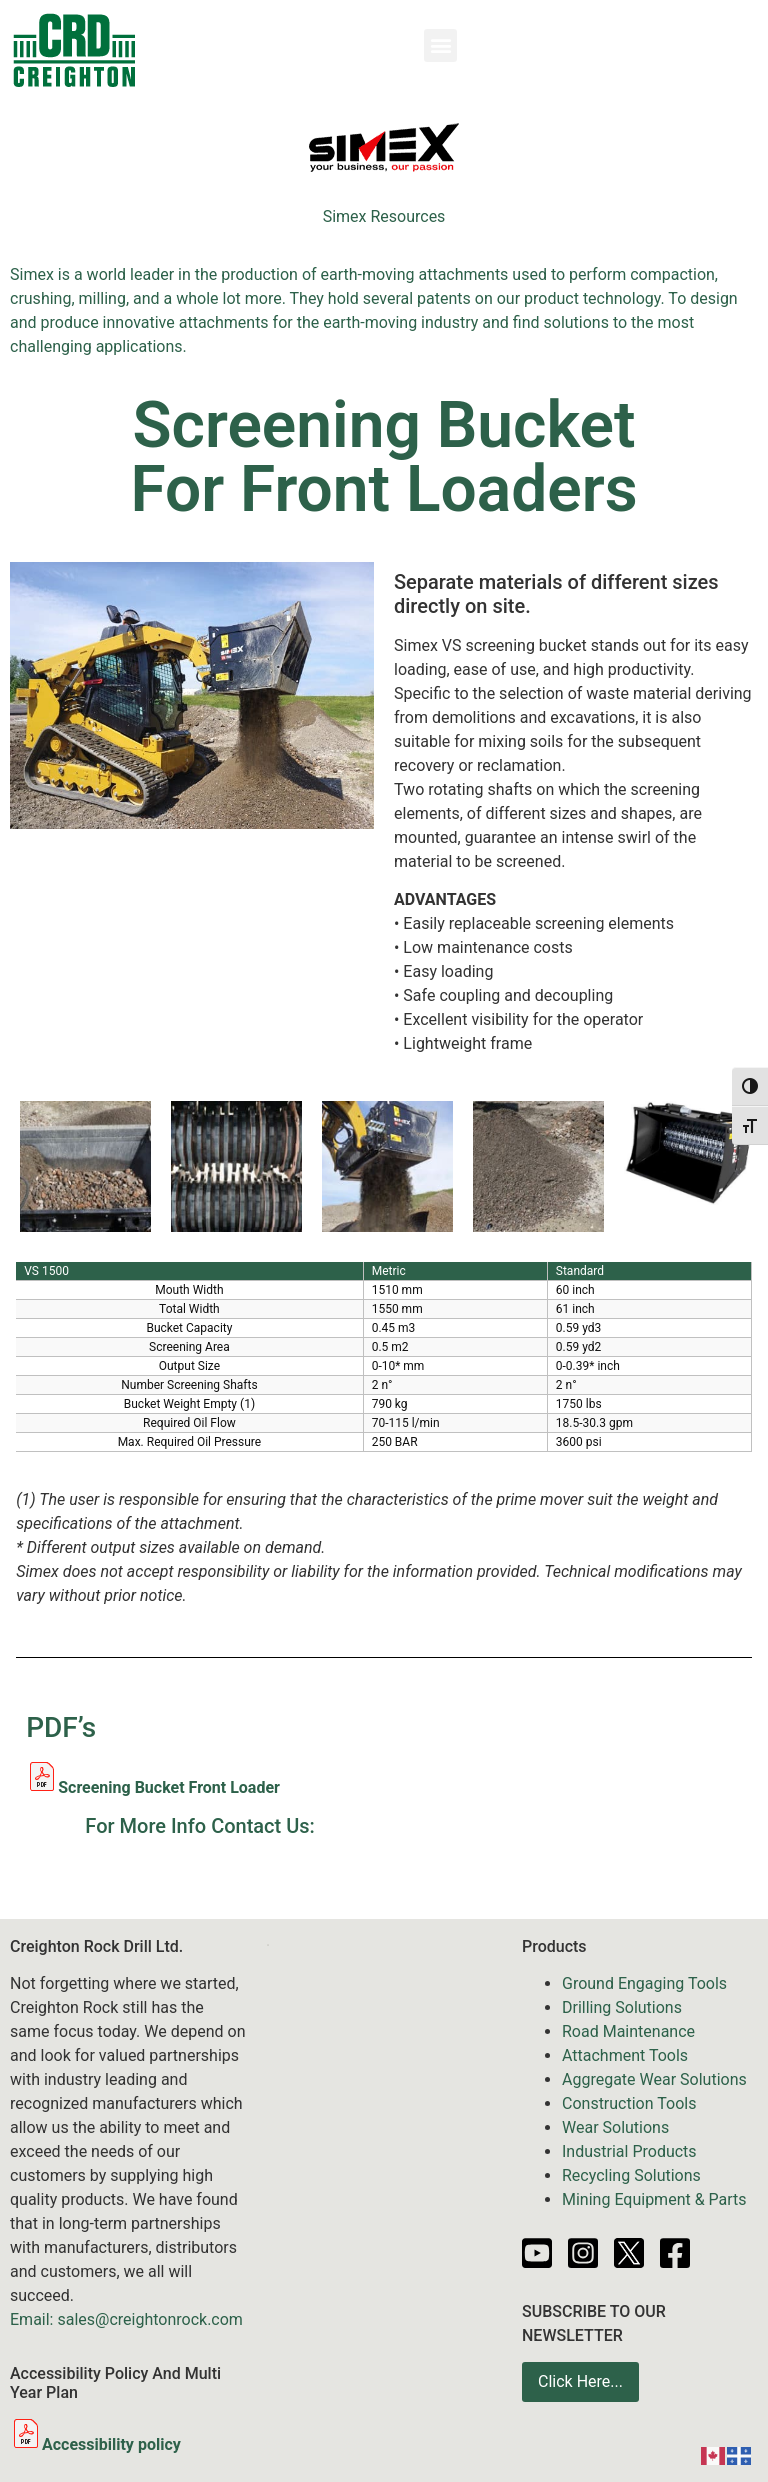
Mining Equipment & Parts (654, 2199)
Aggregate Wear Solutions (654, 2079)
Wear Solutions (615, 2127)
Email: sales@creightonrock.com (126, 2319)
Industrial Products (629, 2151)
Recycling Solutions (631, 2175)
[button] (440, 45)
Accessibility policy (95, 2444)
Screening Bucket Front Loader (169, 1787)
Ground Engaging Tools (644, 1983)
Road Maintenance (628, 2031)
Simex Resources (384, 216)
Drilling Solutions (622, 2007)
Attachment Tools (625, 2055)
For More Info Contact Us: (199, 1826)
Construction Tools (629, 2103)
